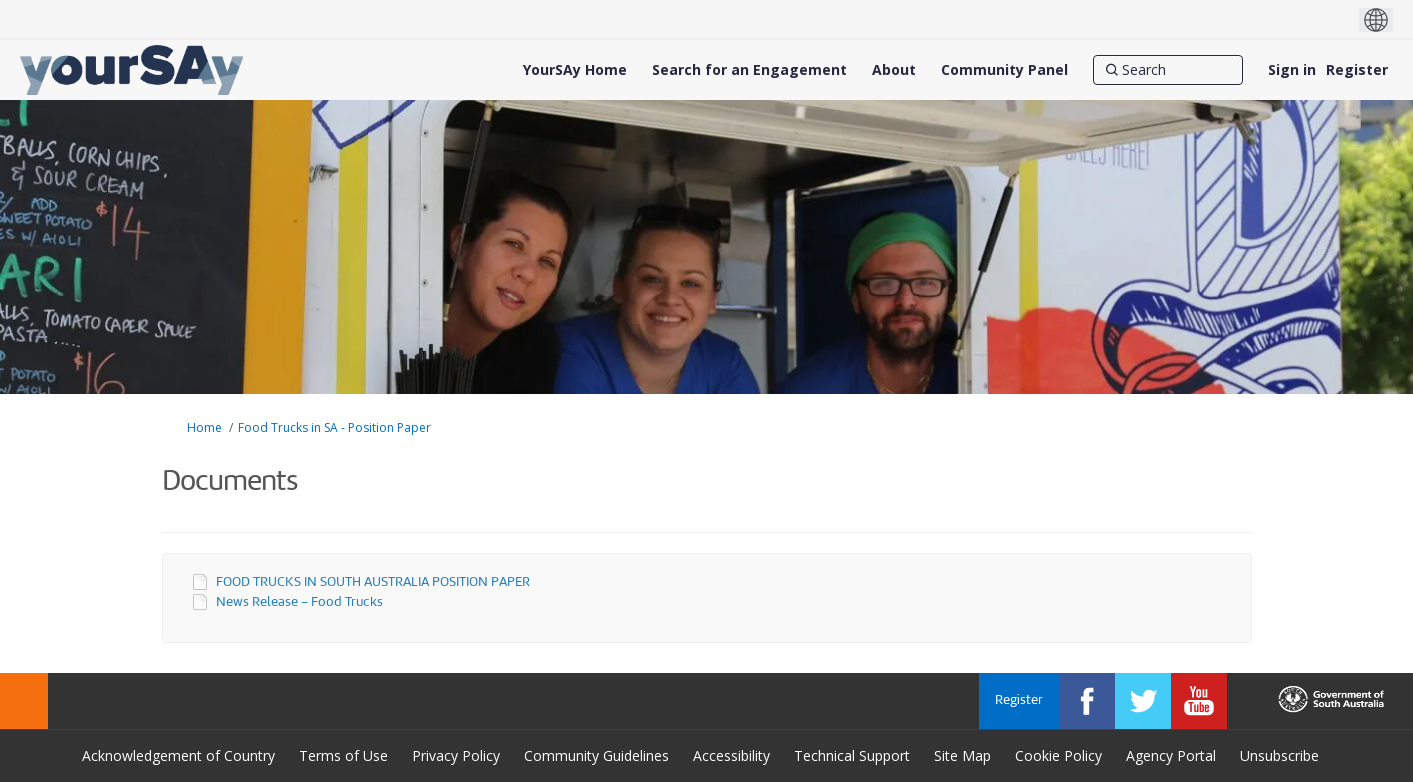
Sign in (1292, 69)
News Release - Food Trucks (299, 602)
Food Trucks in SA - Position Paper (334, 427)
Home (204, 427)
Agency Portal (1171, 755)
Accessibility (731, 755)
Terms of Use (343, 755)
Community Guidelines (596, 755)
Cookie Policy (1058, 755)
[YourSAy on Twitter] (1143, 701)
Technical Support (852, 755)
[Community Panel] (1004, 70)
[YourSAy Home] (575, 70)
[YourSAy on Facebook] (1087, 701)
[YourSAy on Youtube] (1199, 701)
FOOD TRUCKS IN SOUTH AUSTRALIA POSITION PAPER (373, 582)
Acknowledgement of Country (178, 755)
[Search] (1168, 70)
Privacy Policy (456, 755)
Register (1357, 69)
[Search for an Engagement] (749, 70)
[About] (894, 70)
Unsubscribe (1279, 755)
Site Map (962, 755)
